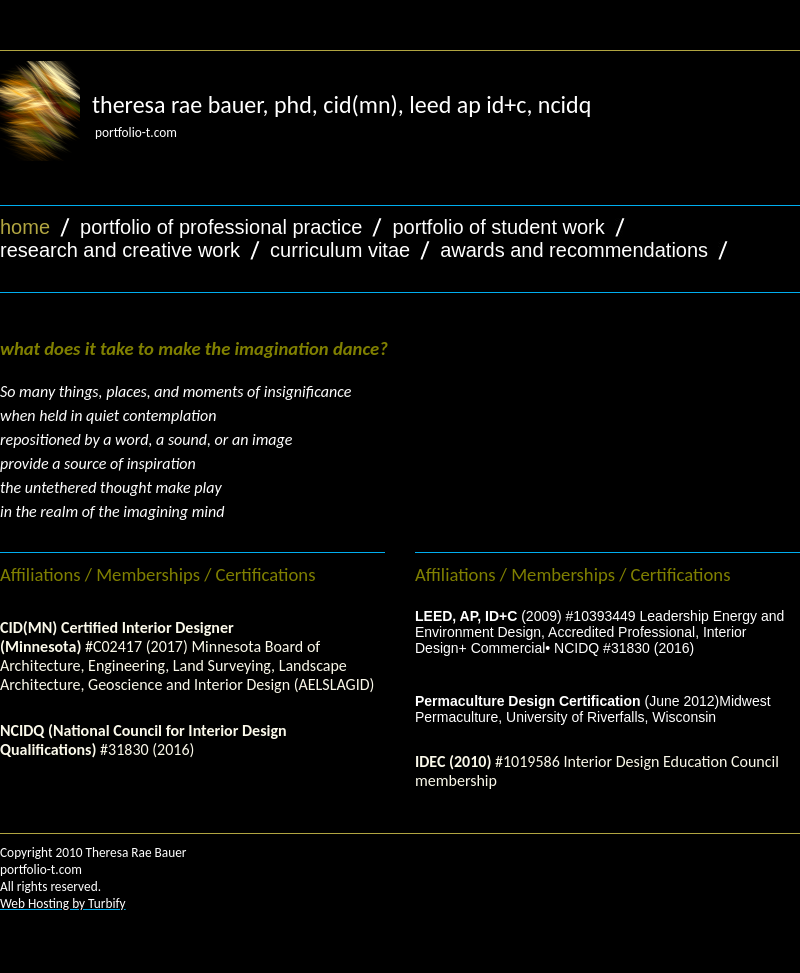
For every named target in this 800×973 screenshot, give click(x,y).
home (25, 227)
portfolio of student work (498, 227)
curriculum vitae (340, 250)
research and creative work (120, 250)
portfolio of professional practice (221, 227)
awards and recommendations (574, 250)
